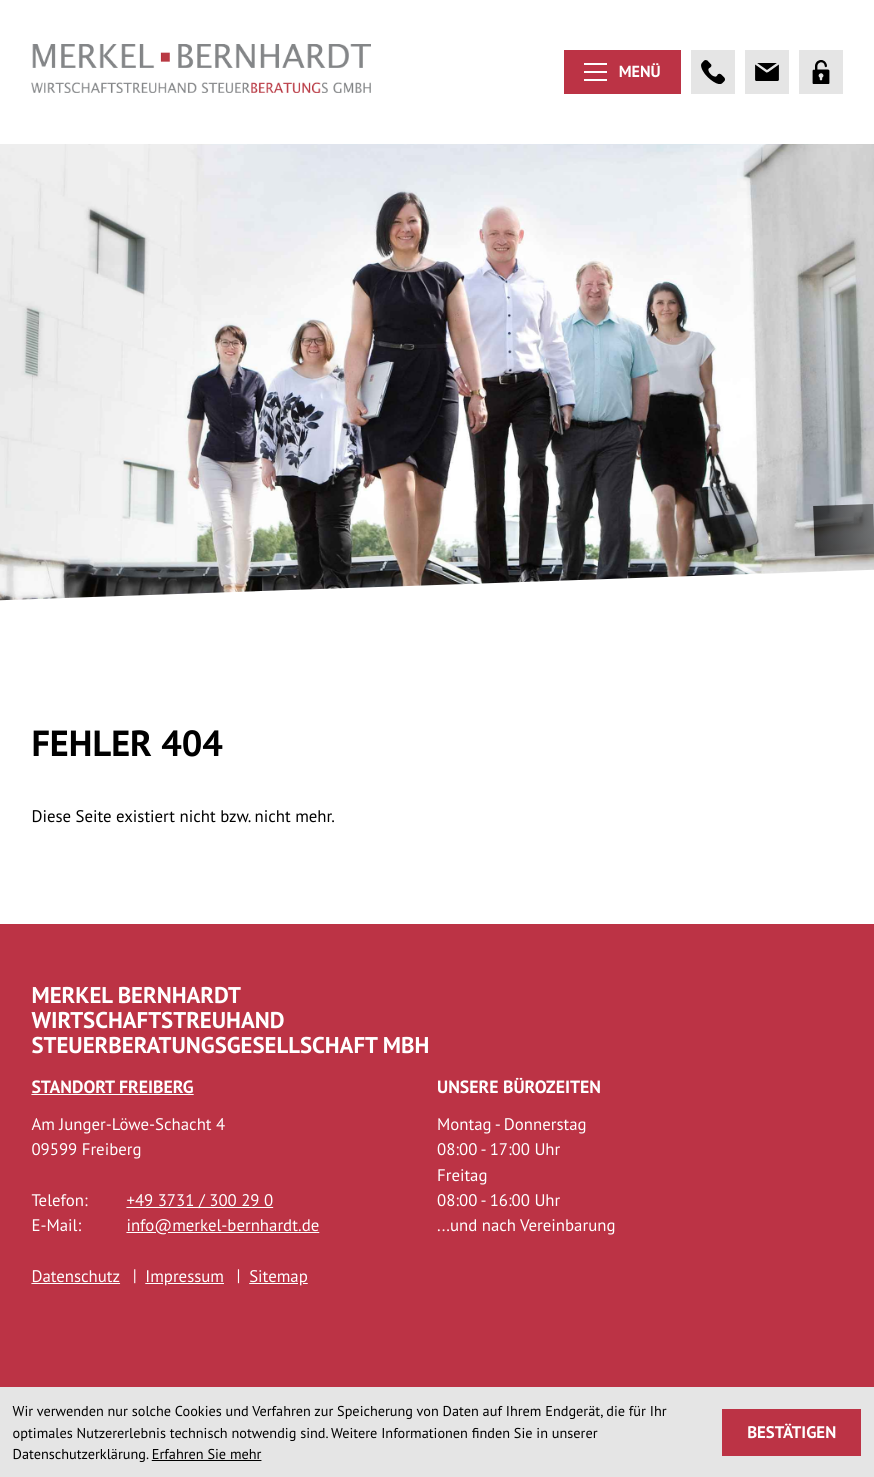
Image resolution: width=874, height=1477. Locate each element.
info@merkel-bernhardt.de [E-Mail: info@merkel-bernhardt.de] (222, 1264)
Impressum (184, 1315)
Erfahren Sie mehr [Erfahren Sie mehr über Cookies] (207, 1453)
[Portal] (821, 72)
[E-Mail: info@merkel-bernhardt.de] (767, 72)
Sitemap (278, 1315)
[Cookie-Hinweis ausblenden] (791, 1432)
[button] (713, 72)
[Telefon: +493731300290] (199, 1239)
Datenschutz (75, 1315)
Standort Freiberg (112, 1125)
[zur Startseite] (200, 72)
